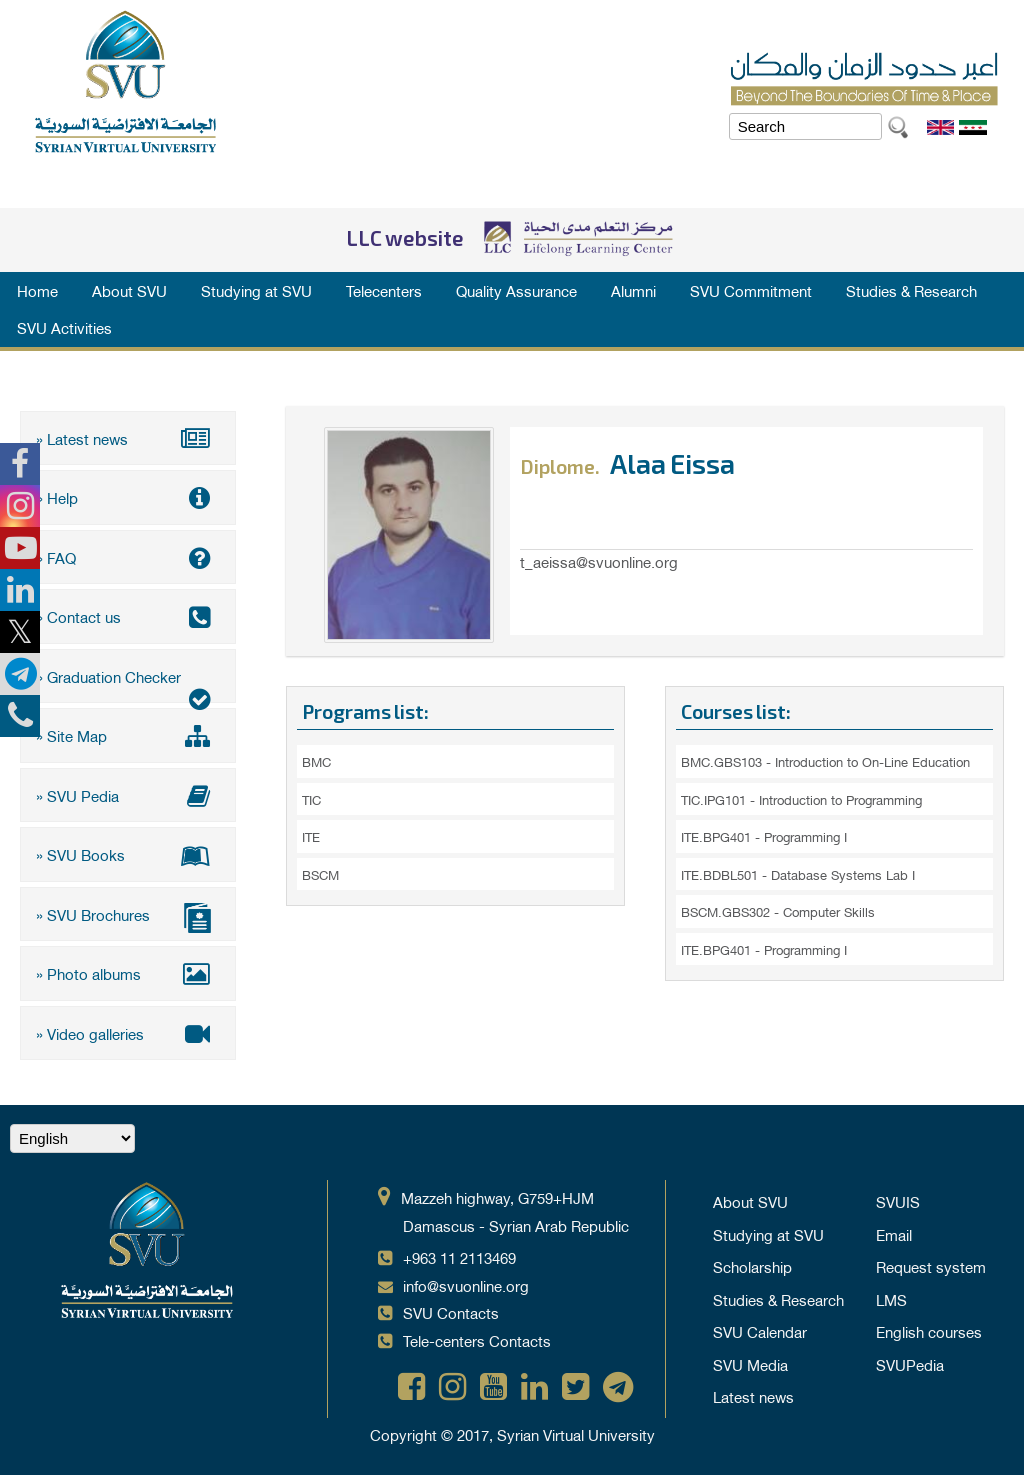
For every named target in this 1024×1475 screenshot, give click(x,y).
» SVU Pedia (128, 795)
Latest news (753, 1396)
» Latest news (128, 438)
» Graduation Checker (128, 683)
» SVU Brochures (128, 916)
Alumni (633, 290)
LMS (891, 1299)
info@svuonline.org (466, 1285)
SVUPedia (910, 1364)
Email (894, 1234)
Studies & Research (911, 290)
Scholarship (752, 1266)
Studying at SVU (256, 290)
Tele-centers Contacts (477, 1340)
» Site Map (128, 735)
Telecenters (384, 290)
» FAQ (128, 557)
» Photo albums (128, 973)
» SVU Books (128, 854)
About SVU (129, 290)
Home (37, 290)
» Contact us (128, 616)
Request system (931, 1266)
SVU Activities (64, 327)
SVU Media (750, 1364)
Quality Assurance (516, 290)
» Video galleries (128, 1033)
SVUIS (898, 1201)
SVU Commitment (751, 290)
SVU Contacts (451, 1312)
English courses (929, 1331)
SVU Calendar (760, 1331)
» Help (128, 497)
